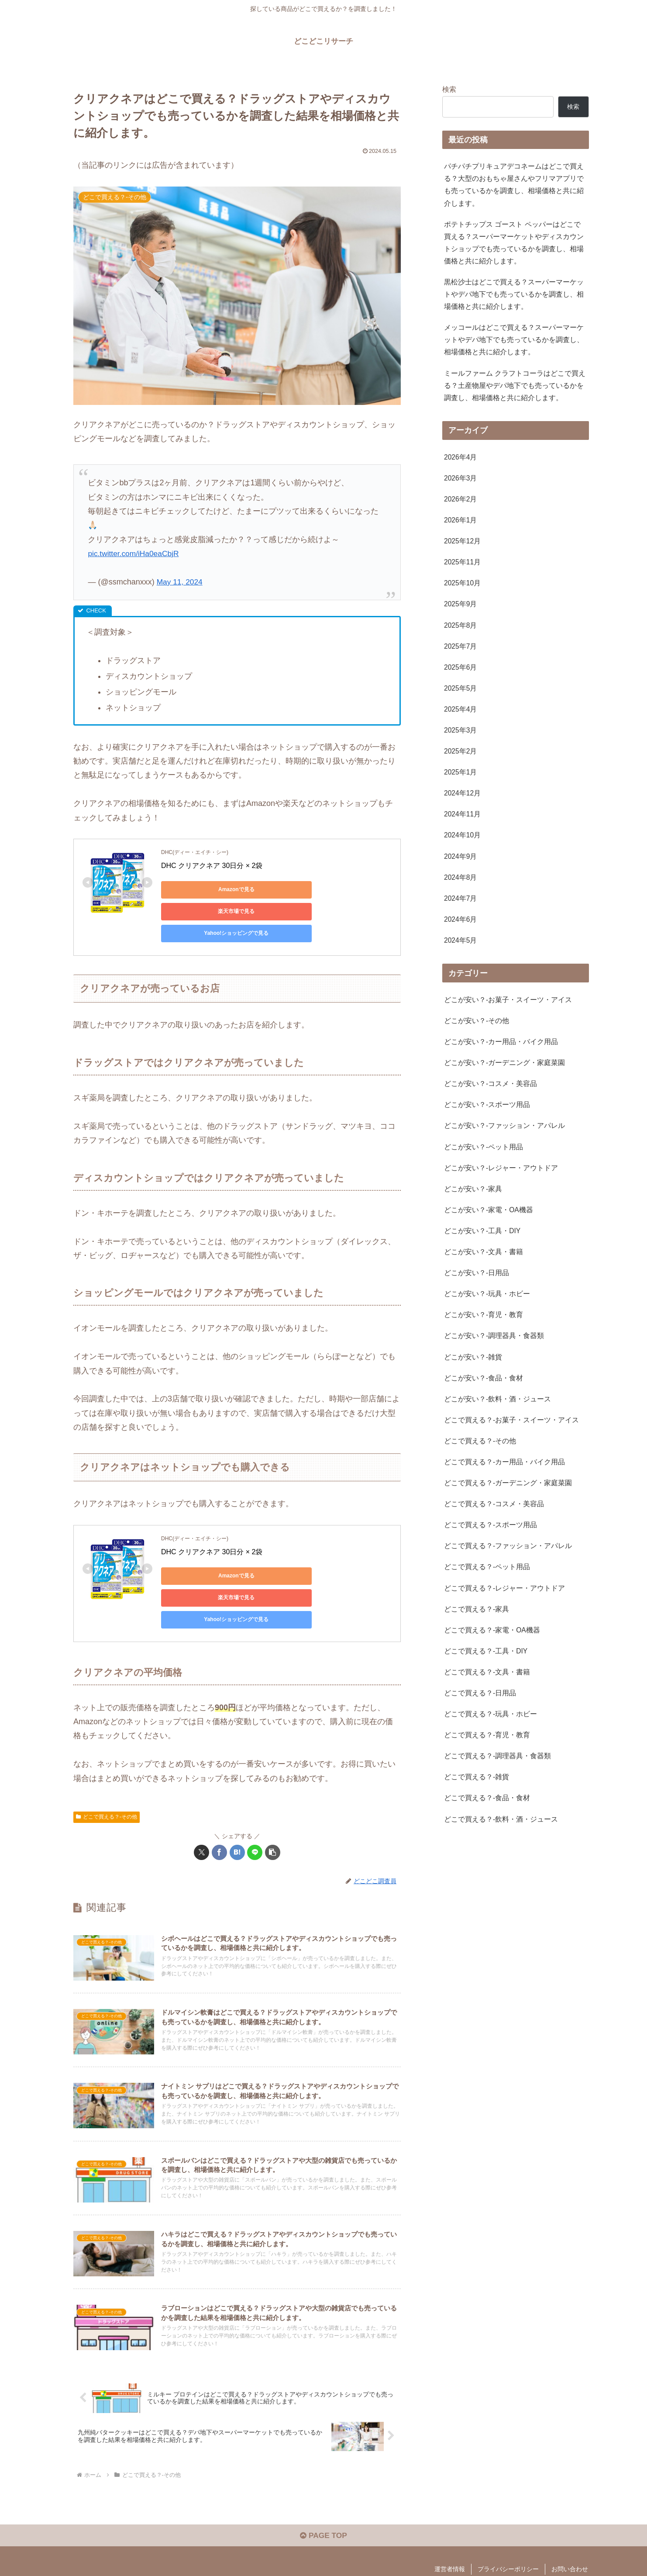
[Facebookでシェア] (219, 1808)
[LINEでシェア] (254, 1808)
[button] (272, 1808)
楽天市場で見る (283, 889)
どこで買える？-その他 (106, 1773)
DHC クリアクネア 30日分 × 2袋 (211, 865)
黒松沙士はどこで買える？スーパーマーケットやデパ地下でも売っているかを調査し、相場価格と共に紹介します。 (514, 298)
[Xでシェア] (201, 1808)
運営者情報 (449, 2548)
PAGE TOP (323, 2515)
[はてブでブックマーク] (237, 1808)
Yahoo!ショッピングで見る (200, 911)
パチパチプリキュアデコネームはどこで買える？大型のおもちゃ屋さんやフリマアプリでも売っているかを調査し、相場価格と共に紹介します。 (514, 185)
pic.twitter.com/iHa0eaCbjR (135, 553)
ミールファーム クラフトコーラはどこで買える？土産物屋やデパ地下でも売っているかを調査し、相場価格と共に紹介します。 (515, 392)
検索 (449, 89)
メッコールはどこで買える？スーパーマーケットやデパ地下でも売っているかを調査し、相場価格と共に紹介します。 (514, 345)
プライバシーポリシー (508, 2548)
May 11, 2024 (180, 581)
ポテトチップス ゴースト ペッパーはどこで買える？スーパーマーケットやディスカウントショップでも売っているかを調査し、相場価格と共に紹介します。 (514, 245)
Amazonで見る (200, 889)
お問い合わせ (569, 2548)
